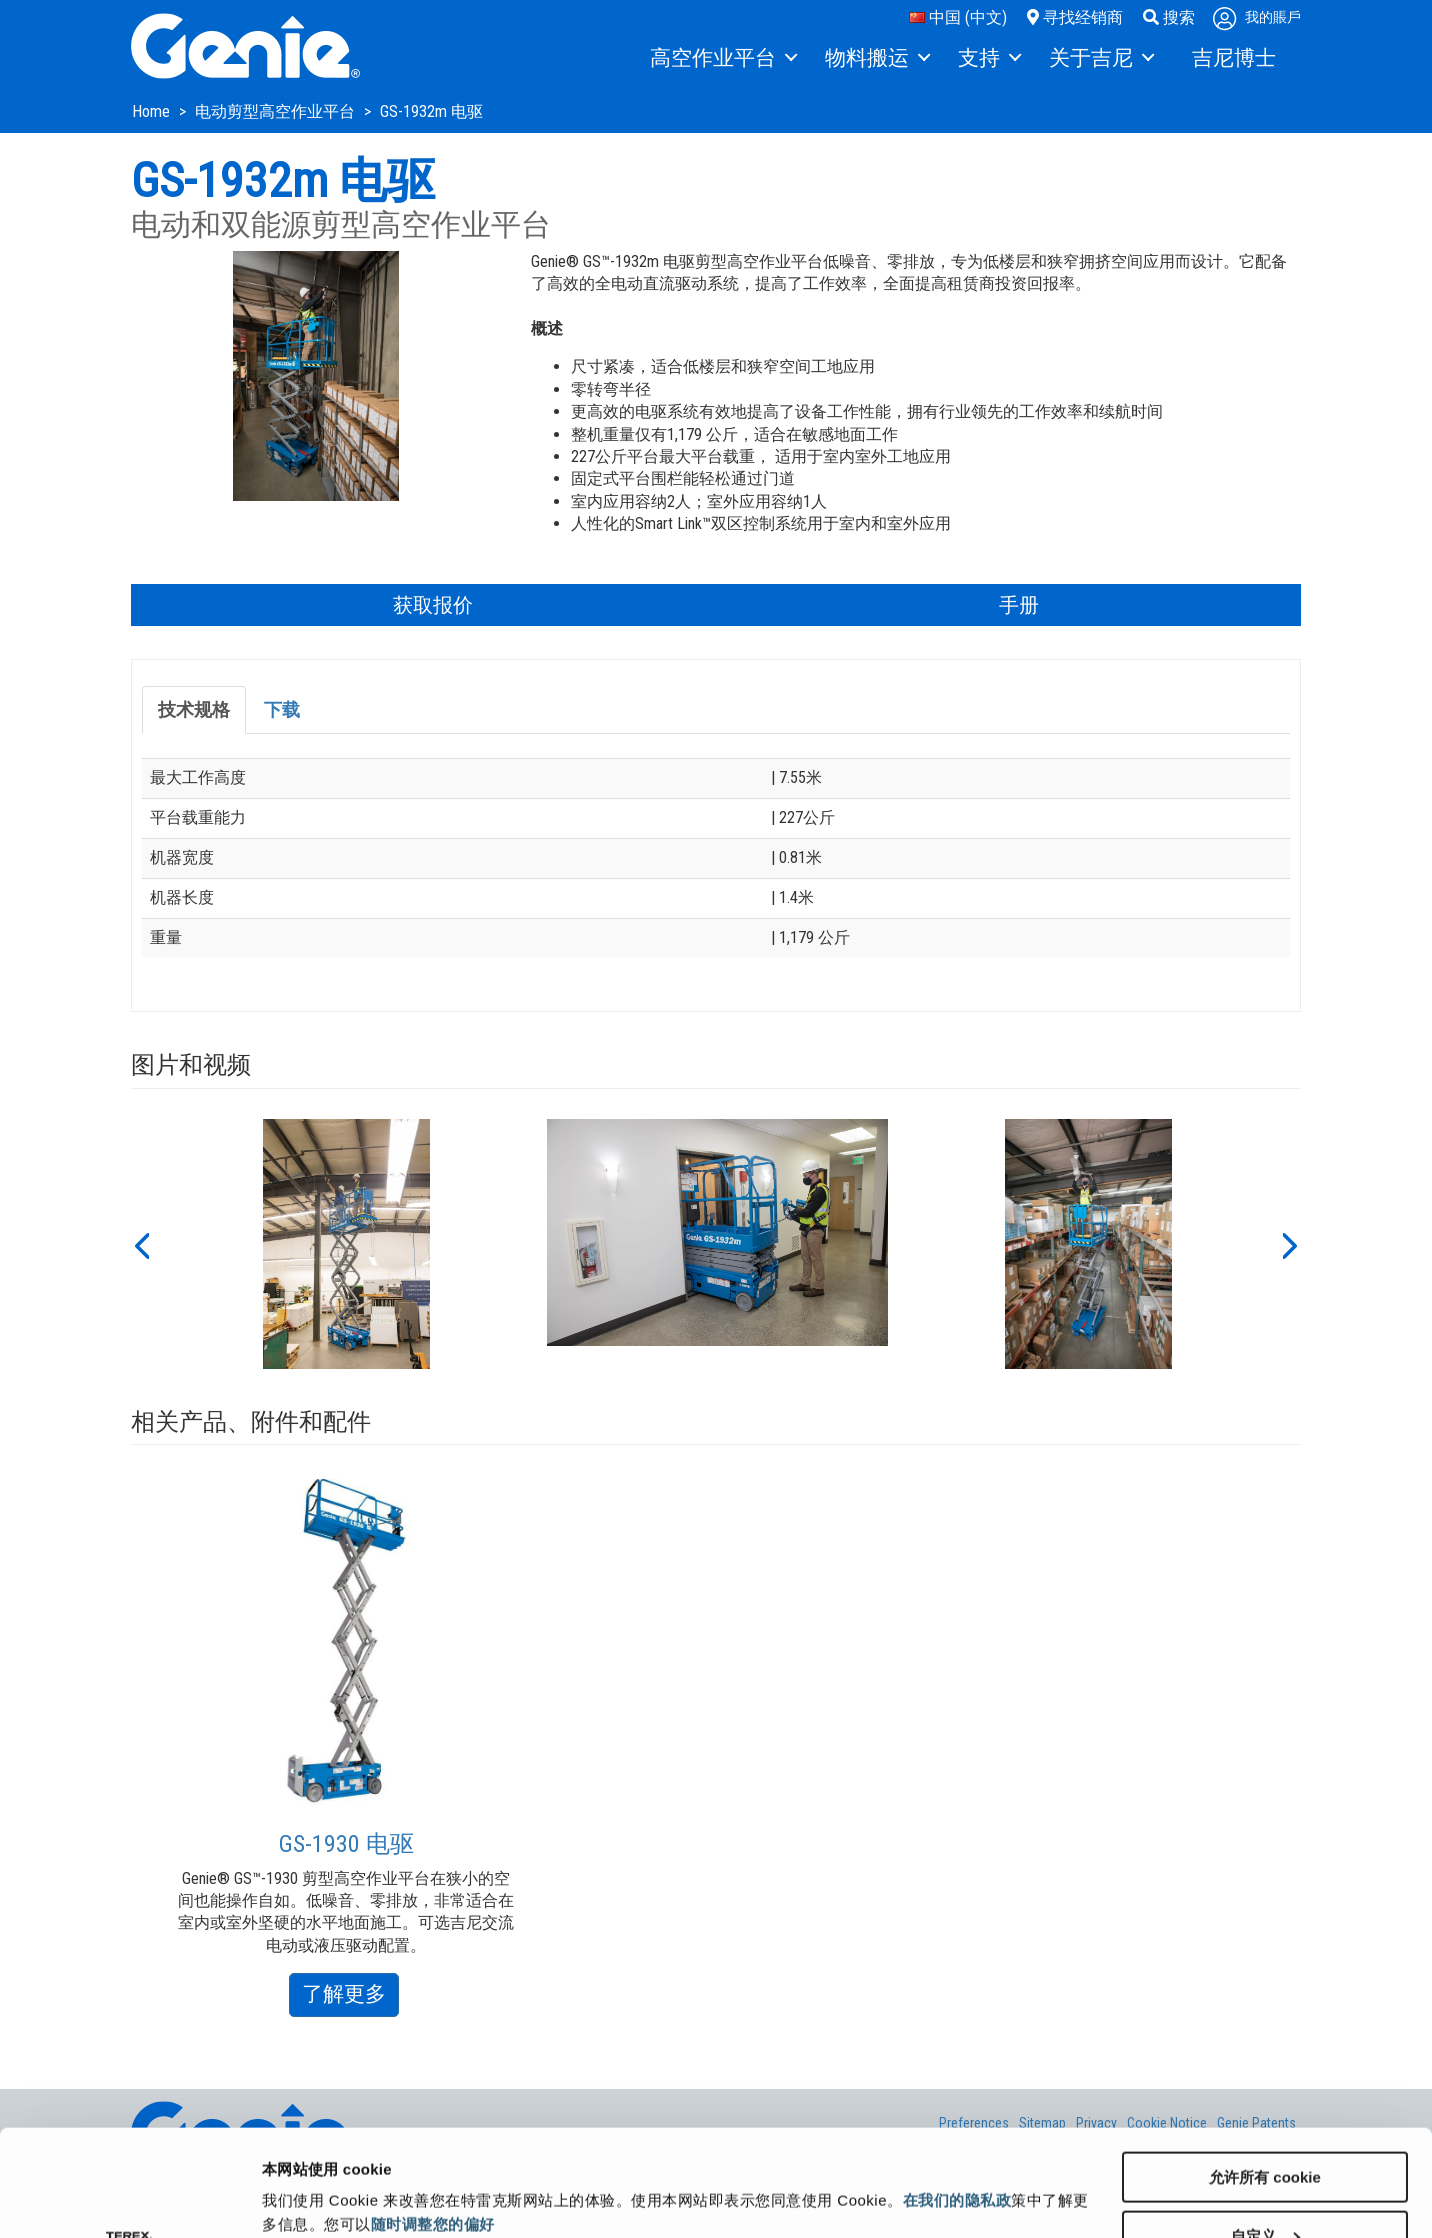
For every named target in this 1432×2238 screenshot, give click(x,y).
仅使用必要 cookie (1265, 2188)
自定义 (1265, 2129)
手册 (1019, 605)
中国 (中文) (958, 17)
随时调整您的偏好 (433, 2117)
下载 (282, 709)
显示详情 (292, 2173)
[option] (346, 1244)
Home (153, 111)
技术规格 (194, 709)
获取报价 (433, 605)
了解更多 (350, 1997)
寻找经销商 (1075, 17)
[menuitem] (722, 59)
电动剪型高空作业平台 (277, 111)
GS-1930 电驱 (346, 1844)
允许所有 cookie (1265, 2070)
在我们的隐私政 (957, 2093)
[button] (141, 1244)
